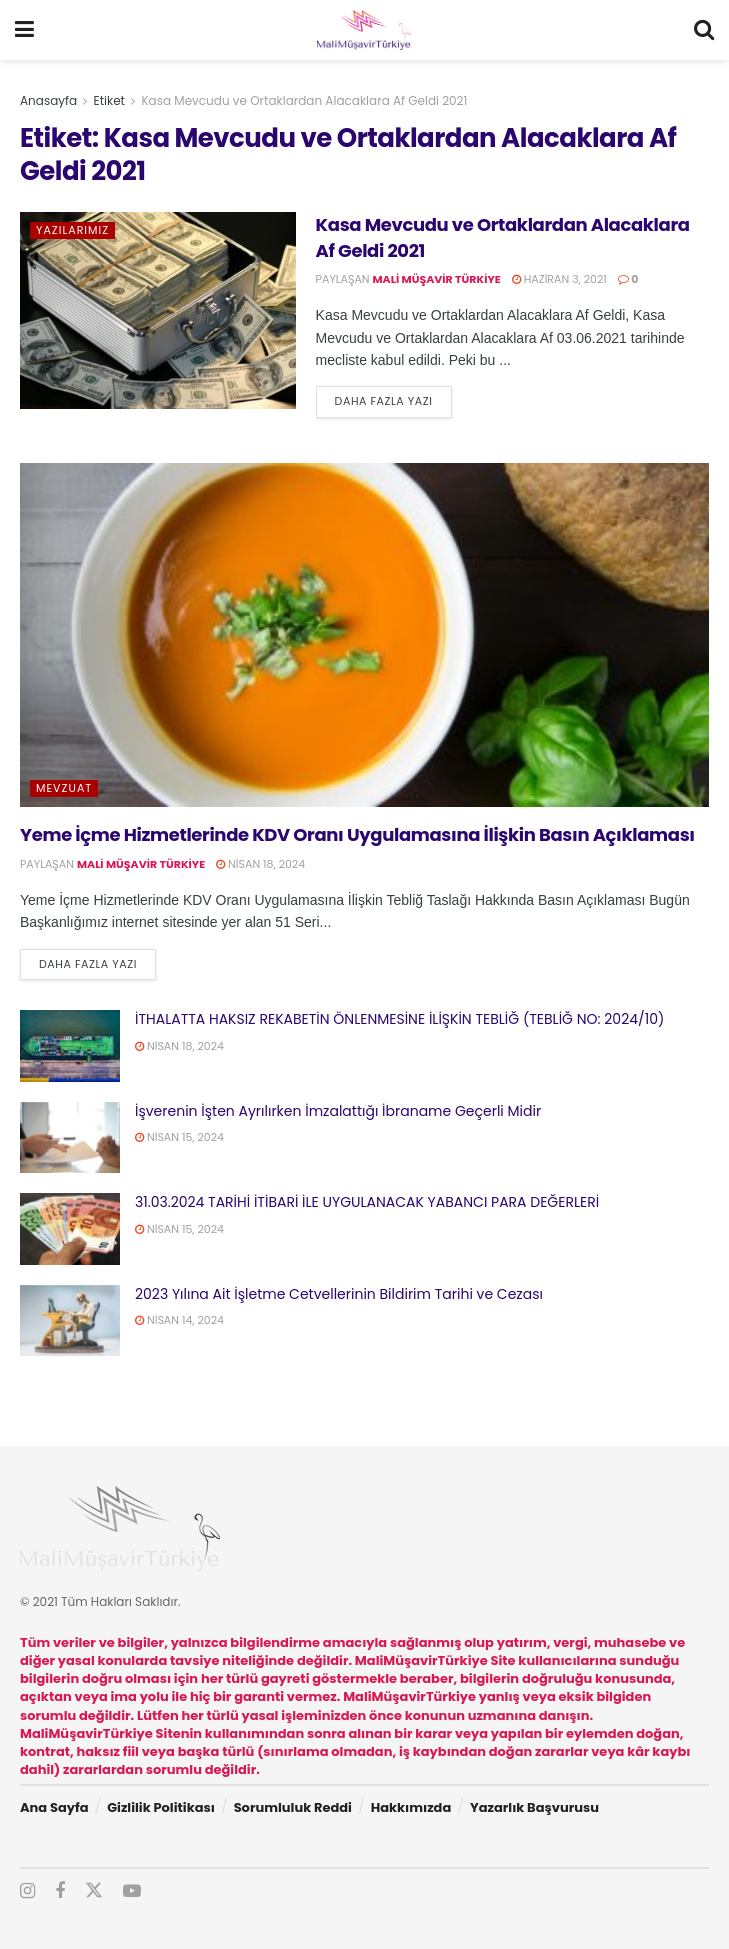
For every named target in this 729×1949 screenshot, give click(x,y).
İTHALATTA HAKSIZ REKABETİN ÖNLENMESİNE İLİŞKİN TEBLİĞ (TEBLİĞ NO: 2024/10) (399, 1019)
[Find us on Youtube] (132, 1891)
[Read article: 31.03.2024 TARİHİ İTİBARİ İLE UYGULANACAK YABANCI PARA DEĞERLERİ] (70, 1229)
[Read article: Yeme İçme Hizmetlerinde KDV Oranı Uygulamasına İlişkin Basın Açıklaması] (364, 635)
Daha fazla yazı (393, 400)
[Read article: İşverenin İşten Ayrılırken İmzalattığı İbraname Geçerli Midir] (70, 1138)
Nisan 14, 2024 (179, 1320)
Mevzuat (64, 788)
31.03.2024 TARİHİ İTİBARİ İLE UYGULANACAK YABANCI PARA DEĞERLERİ (367, 1202)
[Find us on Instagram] (27, 1891)
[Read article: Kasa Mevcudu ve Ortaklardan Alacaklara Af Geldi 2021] (158, 310)
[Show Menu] (24, 30)
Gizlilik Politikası (161, 1807)
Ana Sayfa (54, 1807)
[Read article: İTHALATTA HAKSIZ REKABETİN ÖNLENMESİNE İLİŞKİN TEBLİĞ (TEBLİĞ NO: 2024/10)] (70, 1046)
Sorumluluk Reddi (293, 1807)
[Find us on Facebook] (60, 1891)
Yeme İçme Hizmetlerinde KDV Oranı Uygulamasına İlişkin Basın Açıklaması (357, 834)
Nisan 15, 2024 (179, 1137)
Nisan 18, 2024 (260, 864)
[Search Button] (704, 30)
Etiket (109, 100)
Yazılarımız (72, 230)
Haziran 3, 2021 (559, 279)
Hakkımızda (411, 1807)
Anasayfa (48, 100)
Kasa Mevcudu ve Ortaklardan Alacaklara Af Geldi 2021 (304, 100)
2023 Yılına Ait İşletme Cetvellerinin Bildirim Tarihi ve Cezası (339, 1294)
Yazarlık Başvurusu (534, 1807)
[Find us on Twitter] (94, 1891)
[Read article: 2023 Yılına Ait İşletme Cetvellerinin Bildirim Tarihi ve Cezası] (70, 1321)
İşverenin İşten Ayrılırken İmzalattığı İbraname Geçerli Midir (338, 1111)
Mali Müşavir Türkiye (437, 279)
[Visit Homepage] (364, 30)
